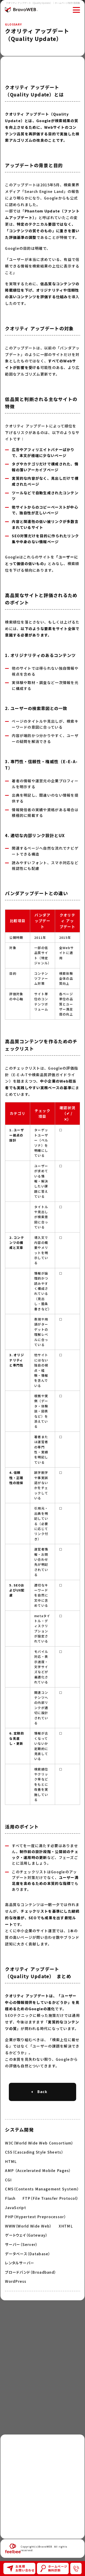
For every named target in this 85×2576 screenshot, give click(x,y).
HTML (11, 2161)
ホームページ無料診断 (54, 2568)
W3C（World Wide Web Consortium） (39, 2143)
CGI (8, 2179)
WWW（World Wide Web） (28, 2226)
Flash (10, 2198)
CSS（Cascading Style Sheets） (34, 2152)
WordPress (16, 2281)
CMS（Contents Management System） (42, 2189)
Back (42, 2091)
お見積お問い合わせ (21, 2568)
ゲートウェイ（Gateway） (26, 2235)
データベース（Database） (27, 2253)
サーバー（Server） (21, 2244)
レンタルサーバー (19, 2262)
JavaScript (15, 2207)
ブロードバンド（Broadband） (30, 2272)
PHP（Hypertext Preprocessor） (35, 2216)
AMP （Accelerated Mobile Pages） (38, 2170)
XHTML (66, 2226)
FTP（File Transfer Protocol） (50, 2198)
